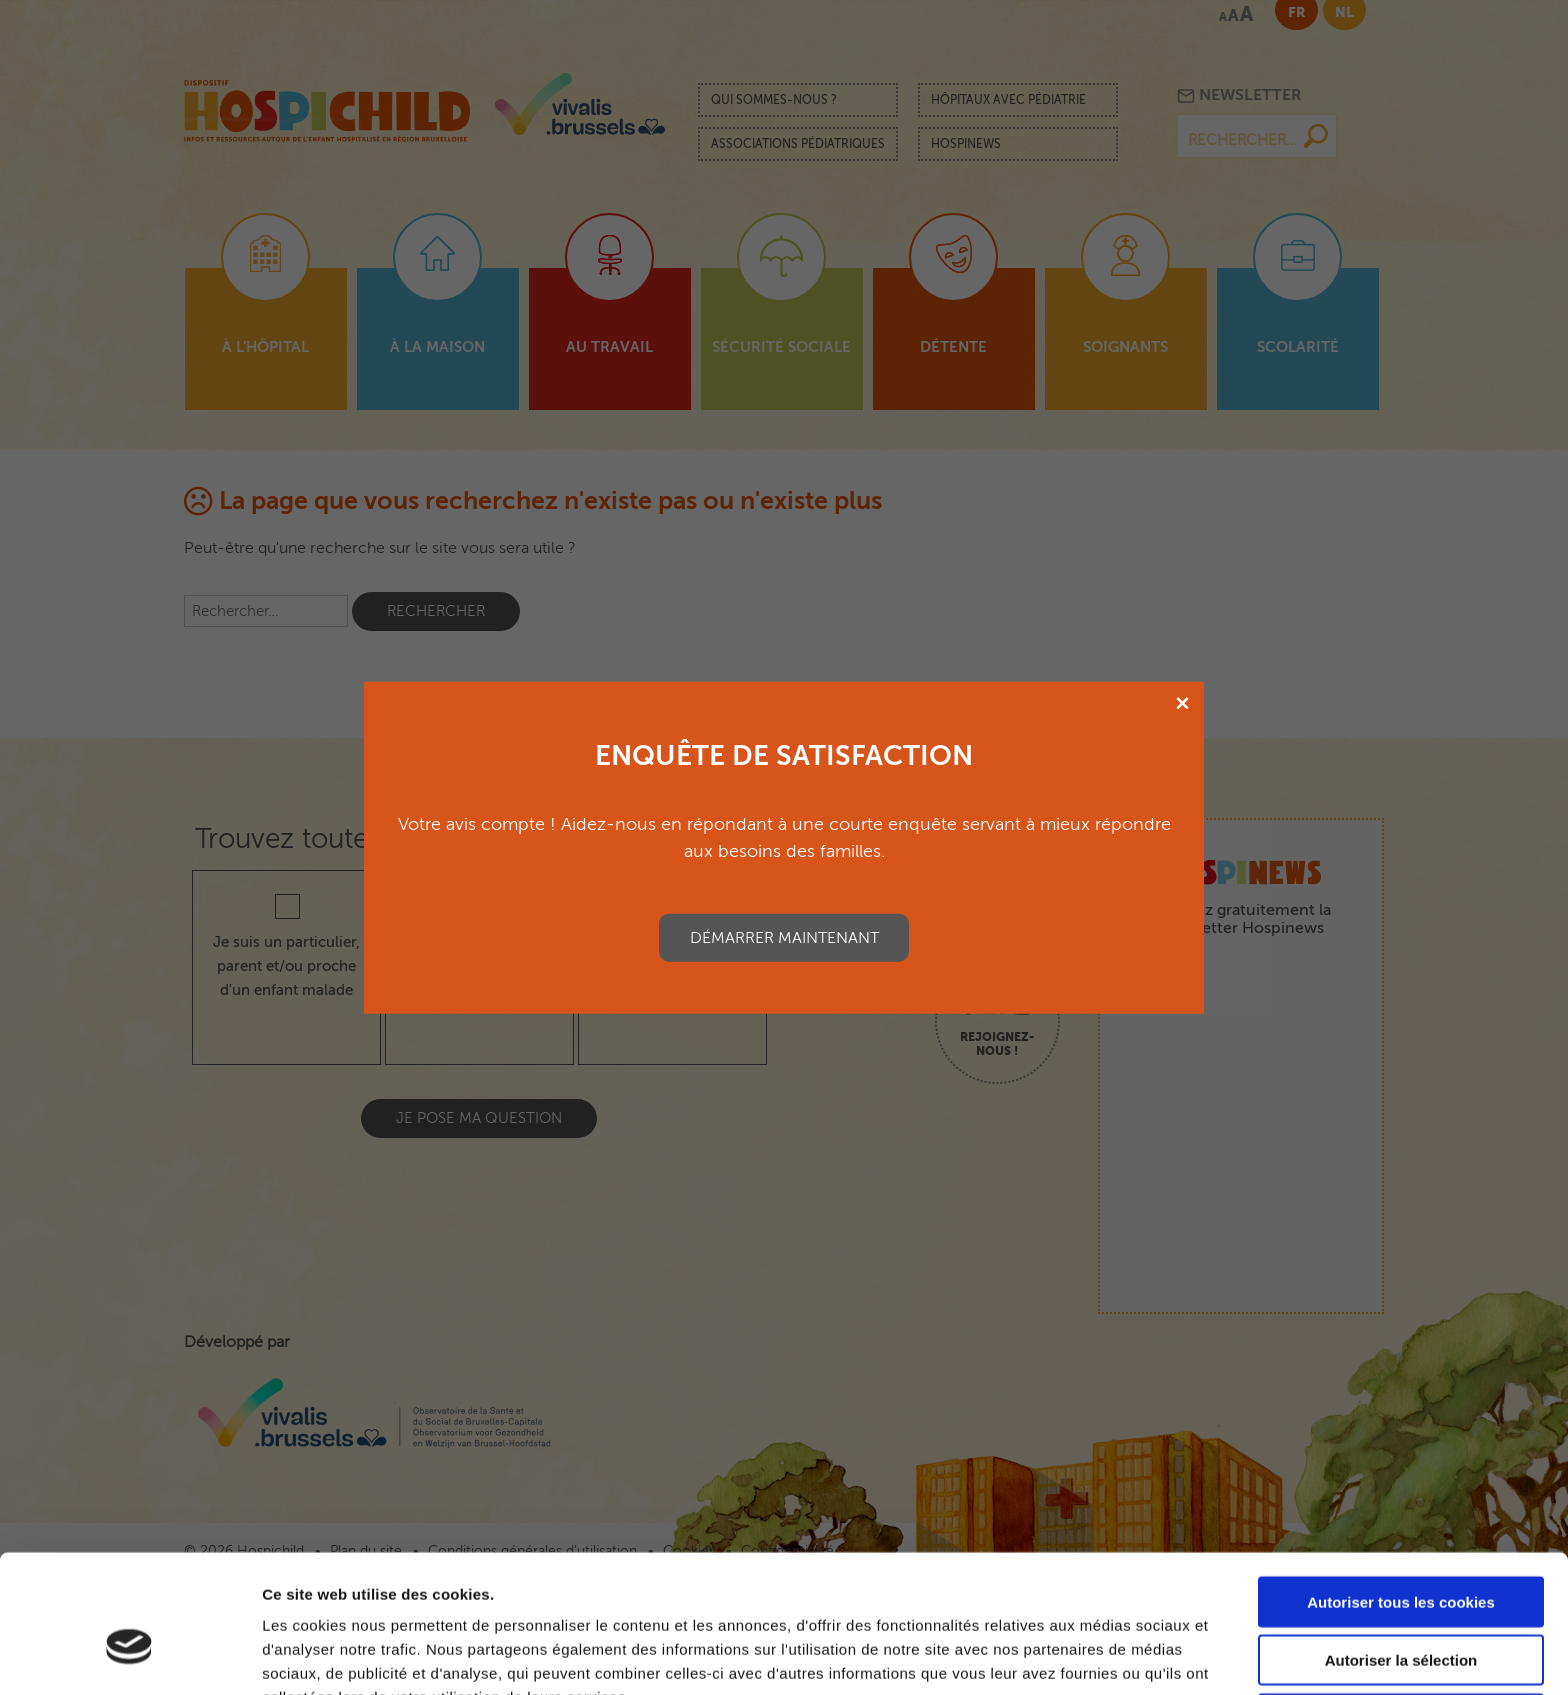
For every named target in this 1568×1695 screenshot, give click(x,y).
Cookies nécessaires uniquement (1401, 1612)
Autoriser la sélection (1401, 1554)
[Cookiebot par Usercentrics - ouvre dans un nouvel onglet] (129, 1656)
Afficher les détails (1101, 1655)
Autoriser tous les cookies (1401, 1495)
